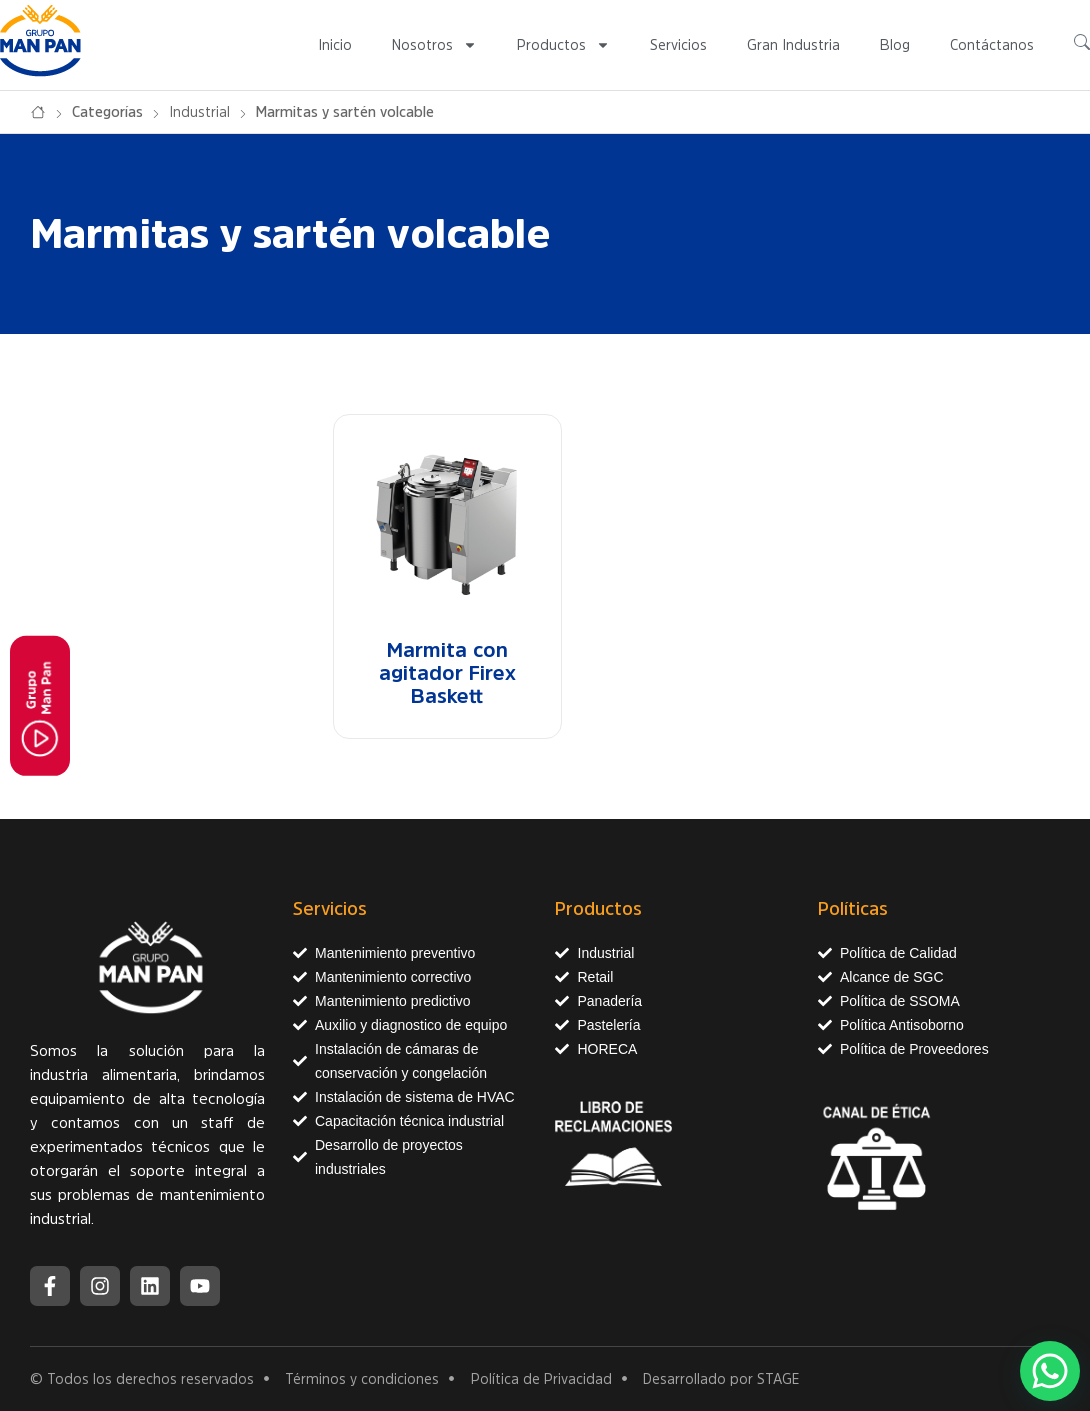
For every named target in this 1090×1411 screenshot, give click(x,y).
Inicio (335, 45)
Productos (563, 45)
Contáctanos (992, 45)
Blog (895, 45)
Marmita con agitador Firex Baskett (447, 673)
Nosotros (434, 45)
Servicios (678, 45)
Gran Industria (793, 45)
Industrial (199, 112)
